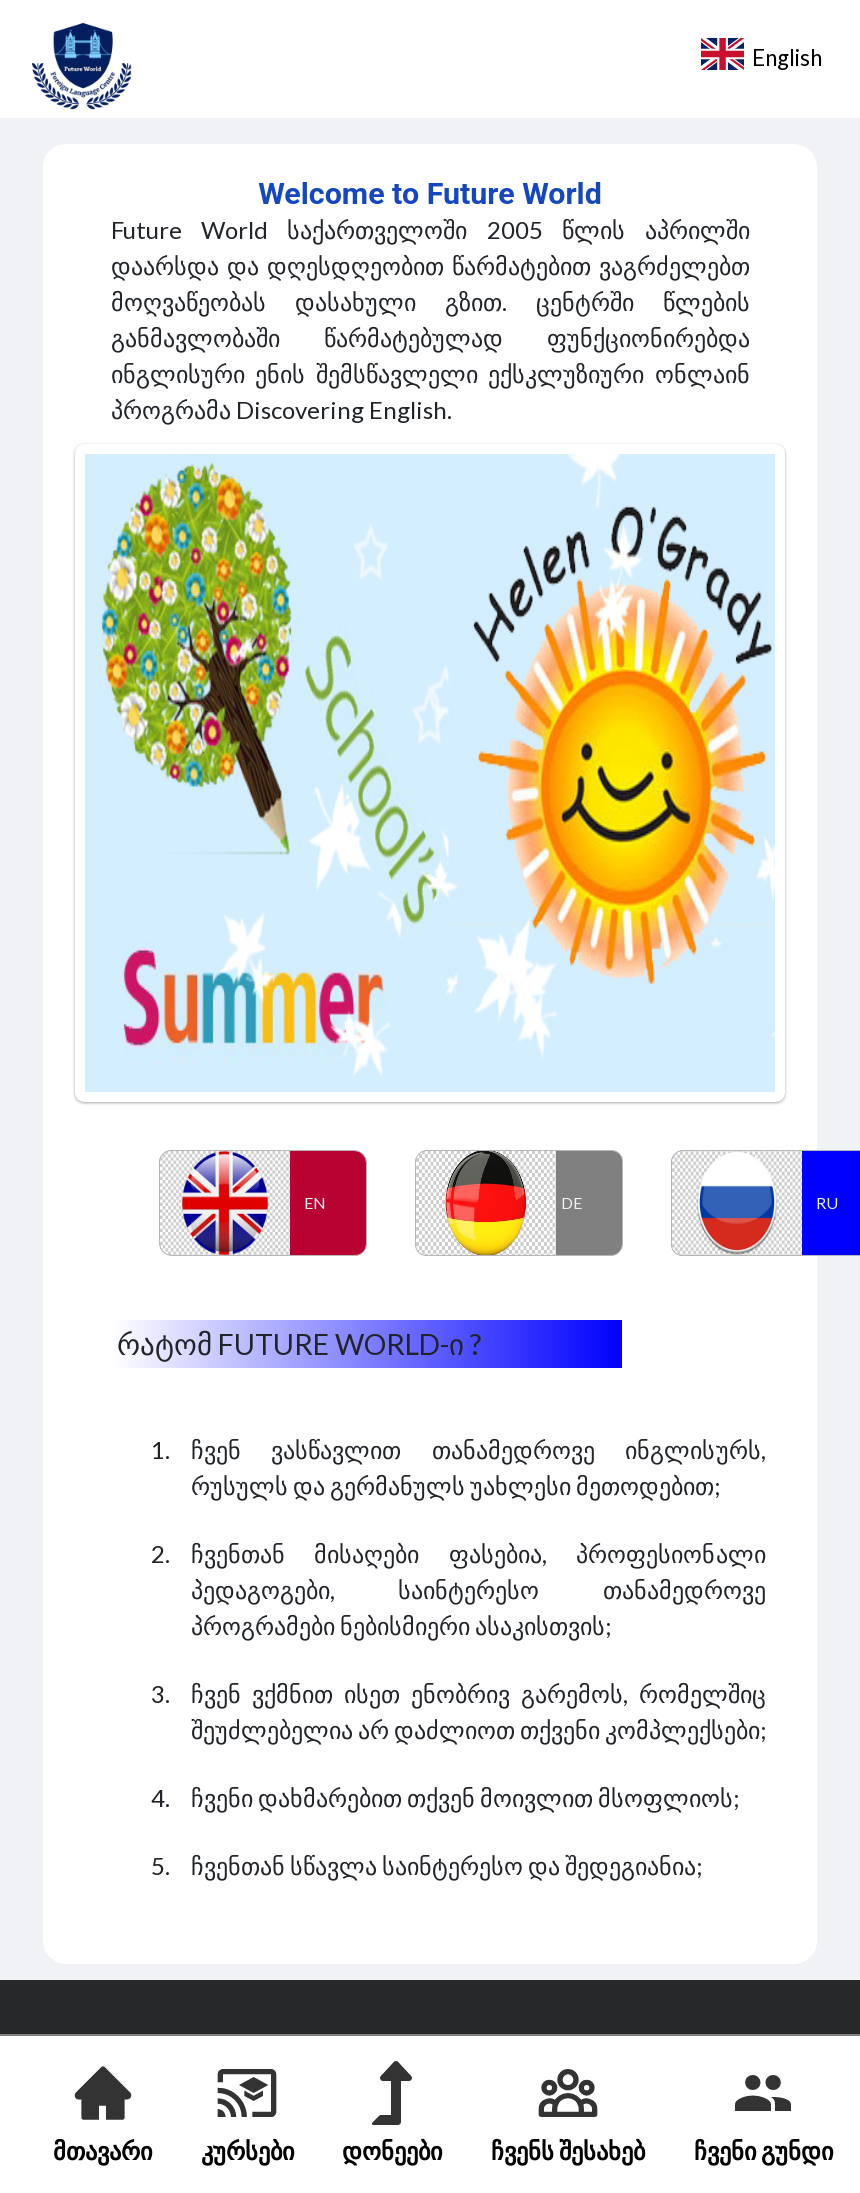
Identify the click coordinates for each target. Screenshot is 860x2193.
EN (315, 1202)
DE (571, 1202)
